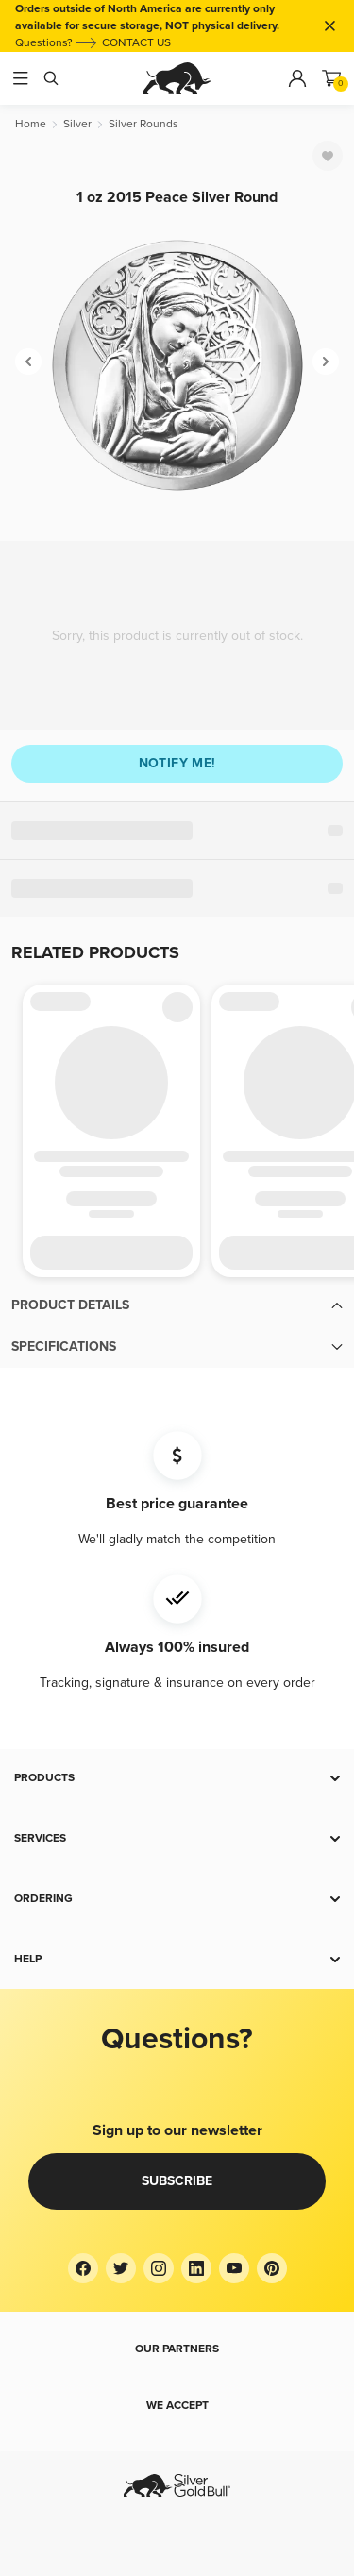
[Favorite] (327, 156)
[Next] (325, 361)
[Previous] (28, 361)
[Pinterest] (272, 2268)
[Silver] (77, 124)
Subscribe (177, 2181)
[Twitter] (121, 2268)
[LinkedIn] (196, 2268)
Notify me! (177, 763)
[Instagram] (158, 2268)
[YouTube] (234, 2268)
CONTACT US (136, 43)
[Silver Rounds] (143, 124)
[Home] (30, 124)
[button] (177, 1305)
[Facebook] (83, 2268)
